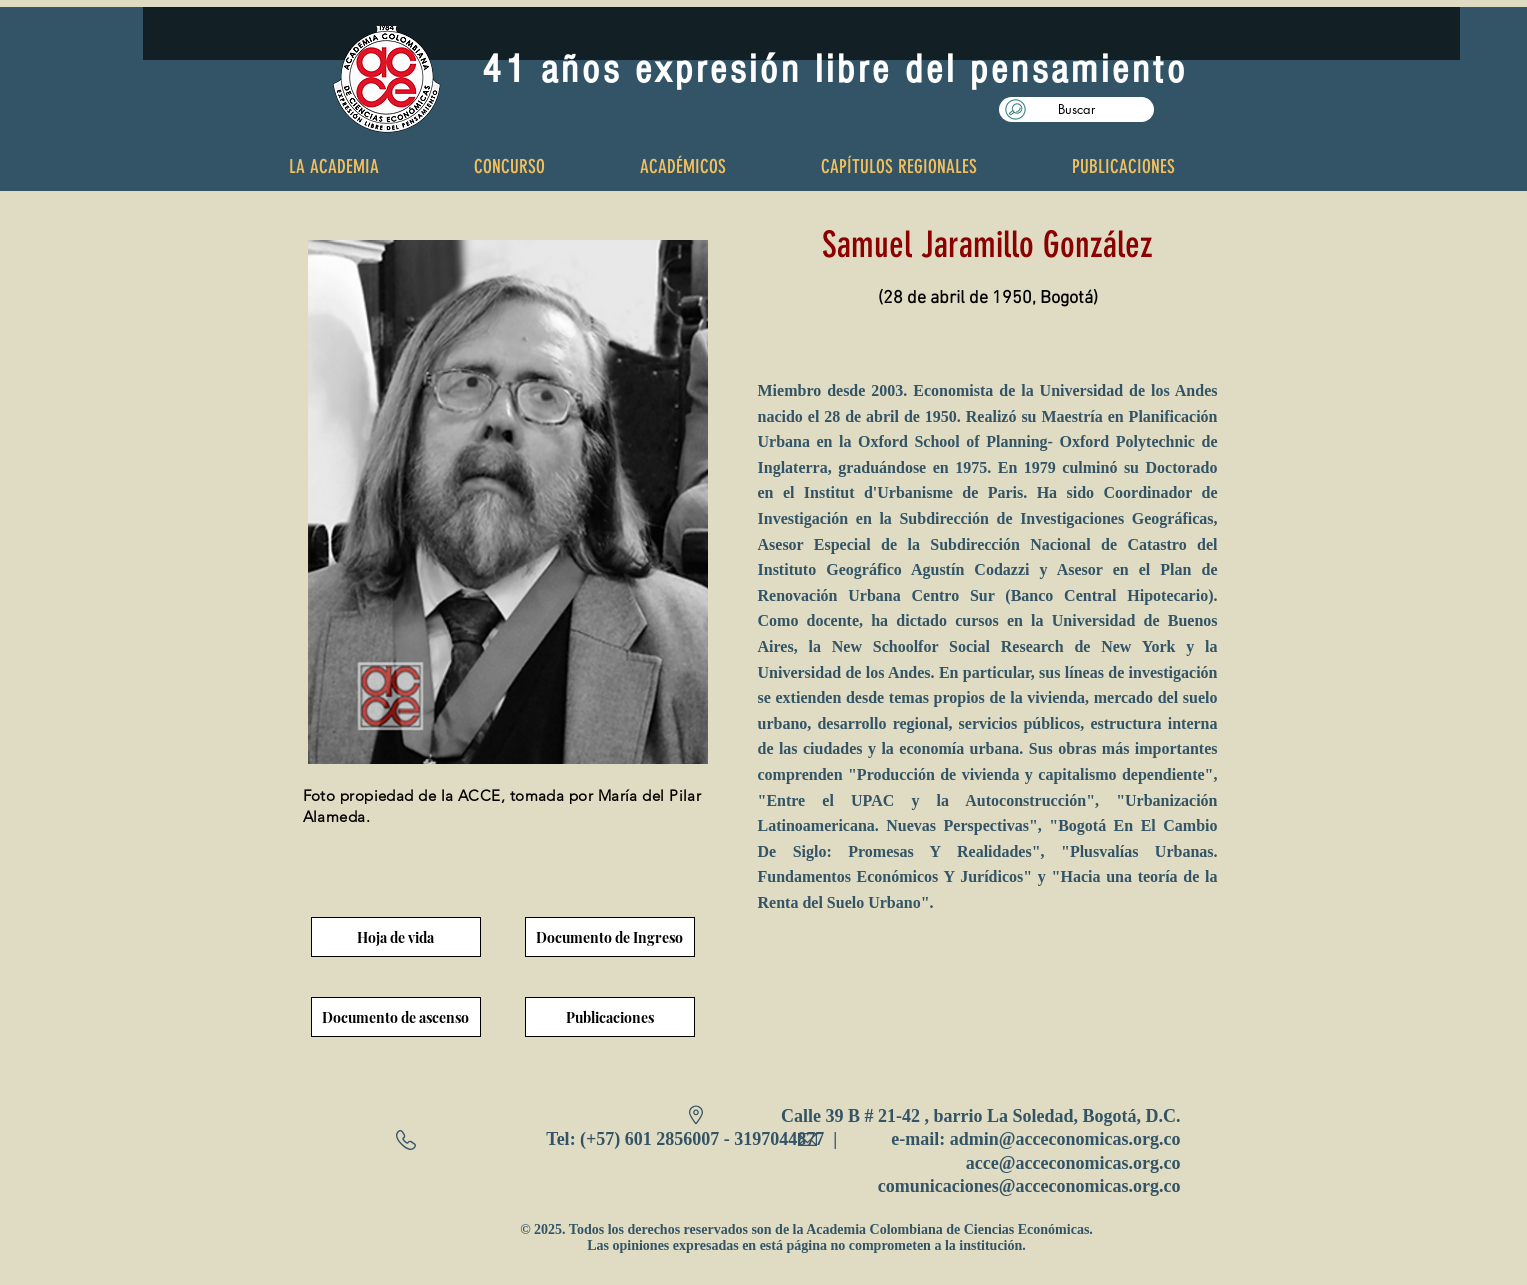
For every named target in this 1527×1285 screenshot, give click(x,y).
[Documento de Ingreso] (610, 937)
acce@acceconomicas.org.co (1073, 1163)
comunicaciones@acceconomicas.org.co (1029, 1186)
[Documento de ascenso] (396, 1017)
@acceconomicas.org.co (1090, 1139)
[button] (1076, 109)
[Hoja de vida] (396, 937)
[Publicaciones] (610, 1017)
